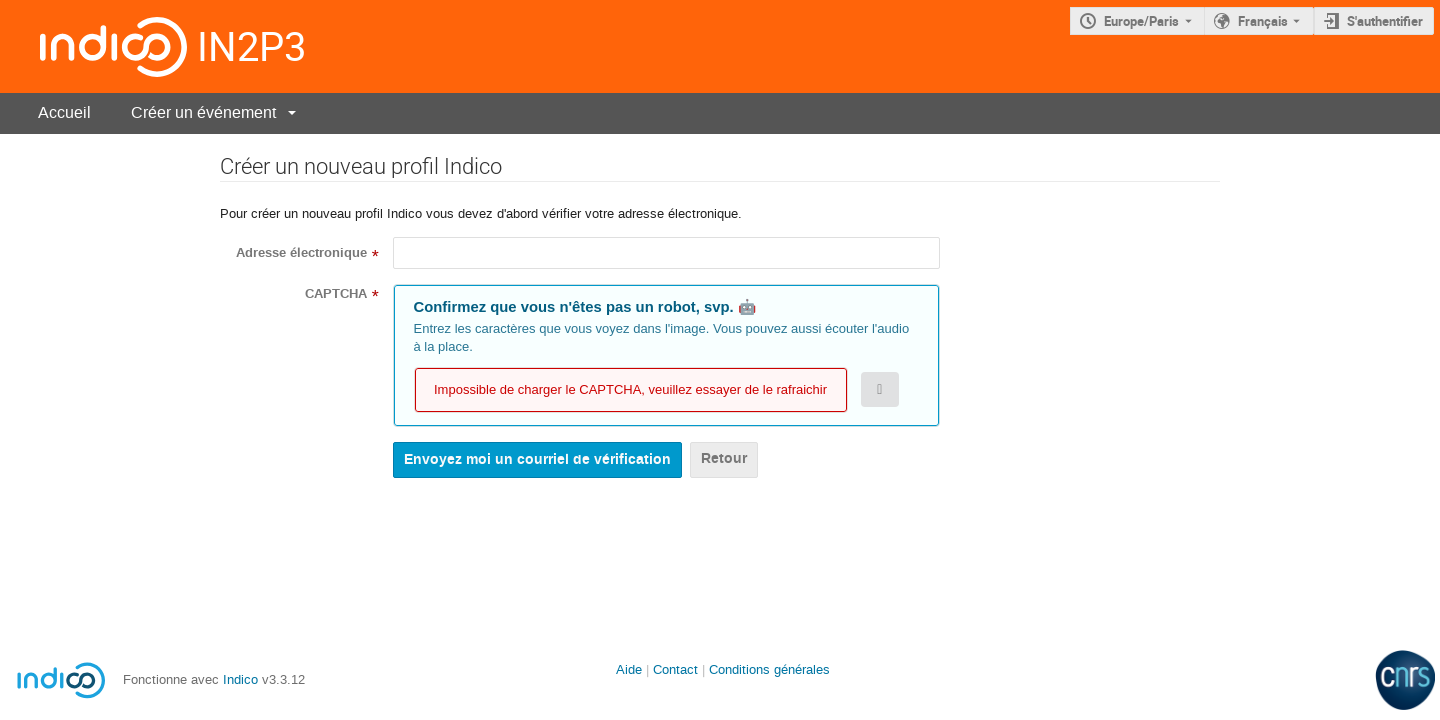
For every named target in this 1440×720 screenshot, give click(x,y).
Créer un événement (203, 112)
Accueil (64, 112)
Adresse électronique (301, 253)
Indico (240, 679)
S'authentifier (1385, 21)
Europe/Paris (1141, 21)
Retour (724, 458)
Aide (629, 669)
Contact (675, 669)
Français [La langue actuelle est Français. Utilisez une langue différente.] (1263, 21)
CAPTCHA (336, 294)
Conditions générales (769, 669)
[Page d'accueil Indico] (93, 46)
